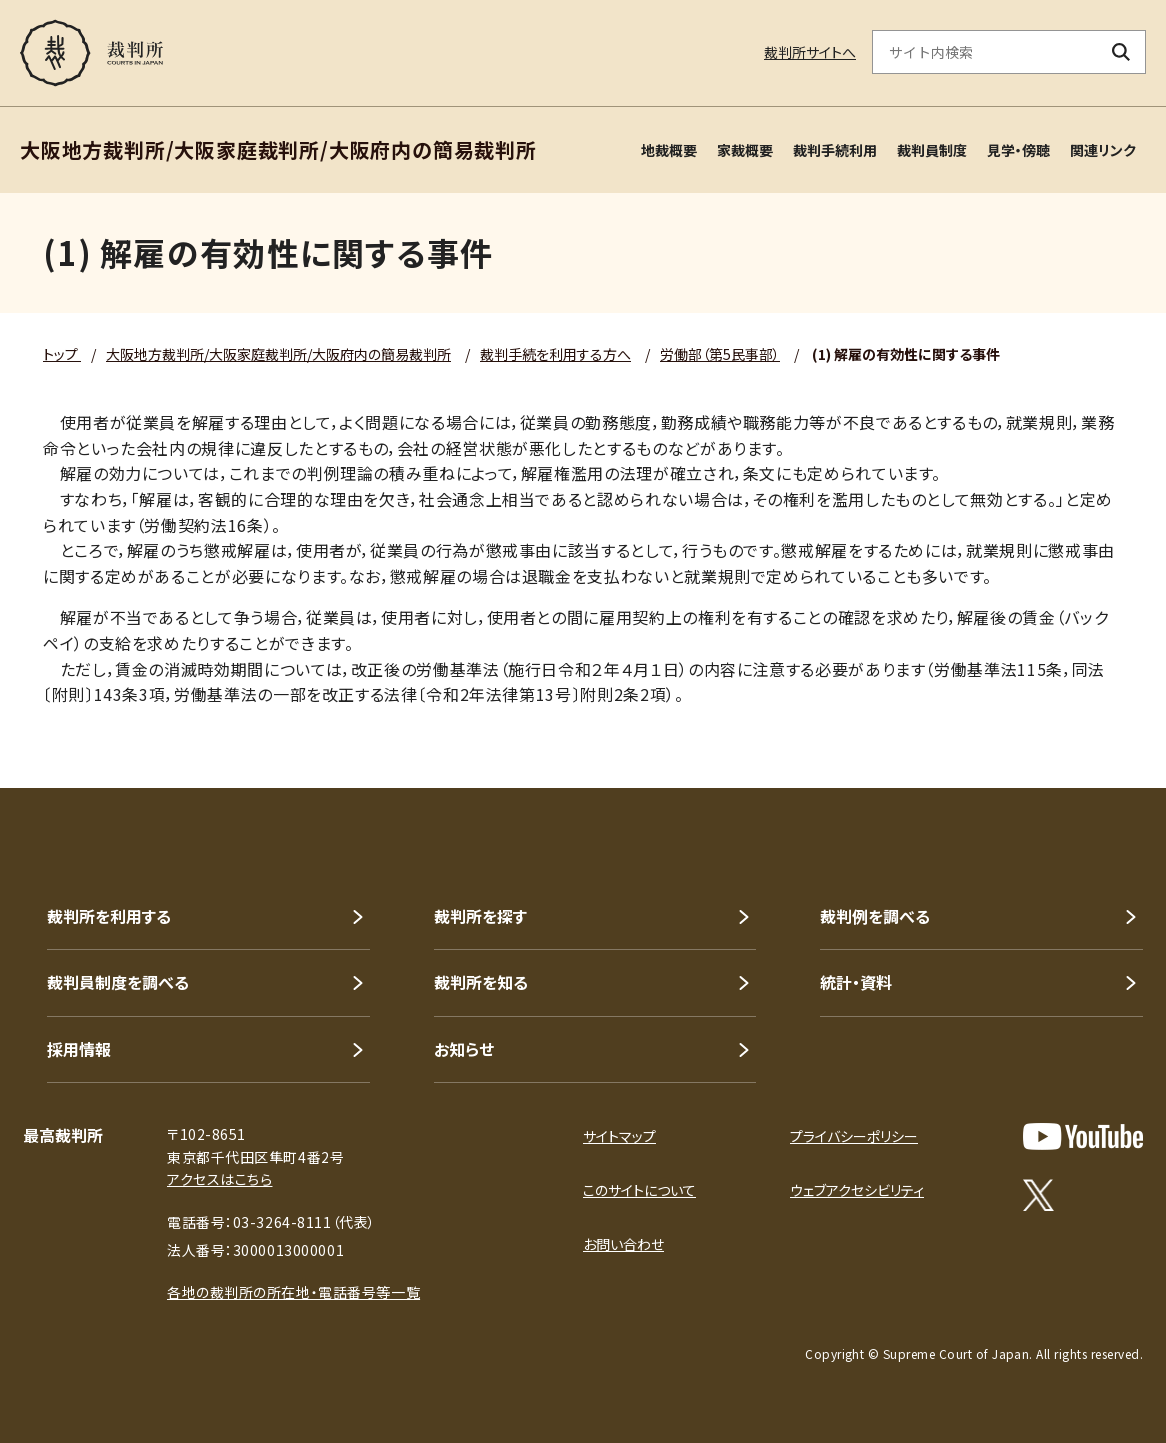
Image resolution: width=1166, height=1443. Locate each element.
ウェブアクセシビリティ (857, 1190)
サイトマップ (619, 1136)
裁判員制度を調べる (118, 982)
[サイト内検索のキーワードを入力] (985, 52)
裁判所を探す (480, 916)
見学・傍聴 (1018, 150)
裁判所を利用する (109, 916)
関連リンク (1103, 150)
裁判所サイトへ (810, 52)
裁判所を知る (481, 982)
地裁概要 (669, 150)
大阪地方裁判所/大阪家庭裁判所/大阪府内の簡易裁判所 (278, 354)
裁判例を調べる (875, 916)
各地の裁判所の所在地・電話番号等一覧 (293, 1292)
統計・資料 (856, 982)
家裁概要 (745, 150)
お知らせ (464, 1049)
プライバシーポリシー (854, 1136)
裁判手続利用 (835, 150)
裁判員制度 (932, 150)
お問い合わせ (623, 1244)
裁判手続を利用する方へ (555, 354)
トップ (62, 354)
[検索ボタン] (1121, 52)
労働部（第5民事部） (720, 354)
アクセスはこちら (219, 1179)
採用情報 (79, 1049)
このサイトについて (639, 1190)
